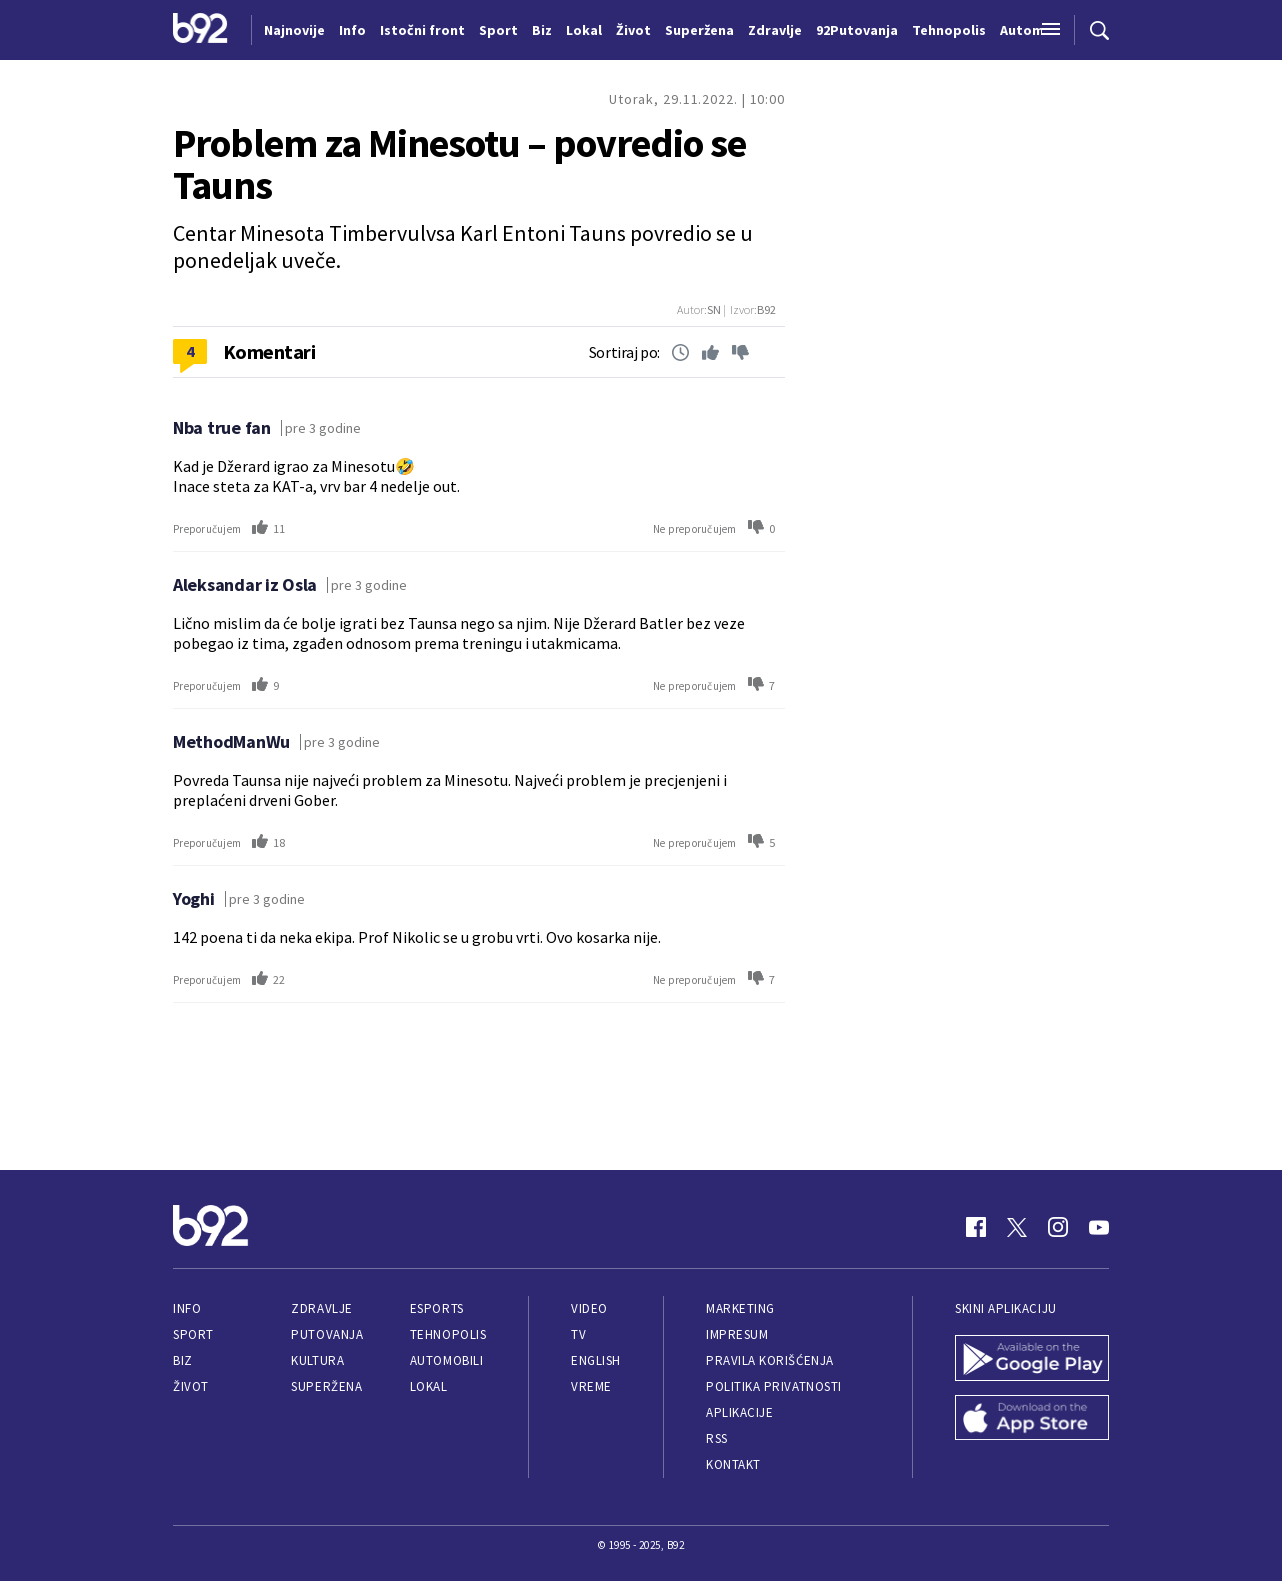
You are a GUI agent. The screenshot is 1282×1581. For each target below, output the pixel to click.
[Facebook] (976, 1227)
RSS (717, 1438)
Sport (193, 1334)
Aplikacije (739, 1412)
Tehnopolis (448, 1334)
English (596, 1360)
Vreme (591, 1386)
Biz (183, 1360)
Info (187, 1308)
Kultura (317, 1360)
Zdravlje (321, 1308)
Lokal (429, 1386)
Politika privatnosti (774, 1386)
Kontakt (733, 1464)
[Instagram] (1058, 1227)
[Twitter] (1017, 1227)
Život (191, 1386)
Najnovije (294, 30)
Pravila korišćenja (770, 1360)
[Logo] (200, 30)
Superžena (326, 1386)
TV (578, 1334)
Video (589, 1308)
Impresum (737, 1334)
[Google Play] (1032, 1360)
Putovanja (327, 1334)
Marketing (740, 1308)
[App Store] (1032, 1420)
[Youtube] (1099, 1227)
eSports (437, 1308)
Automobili (446, 1360)
